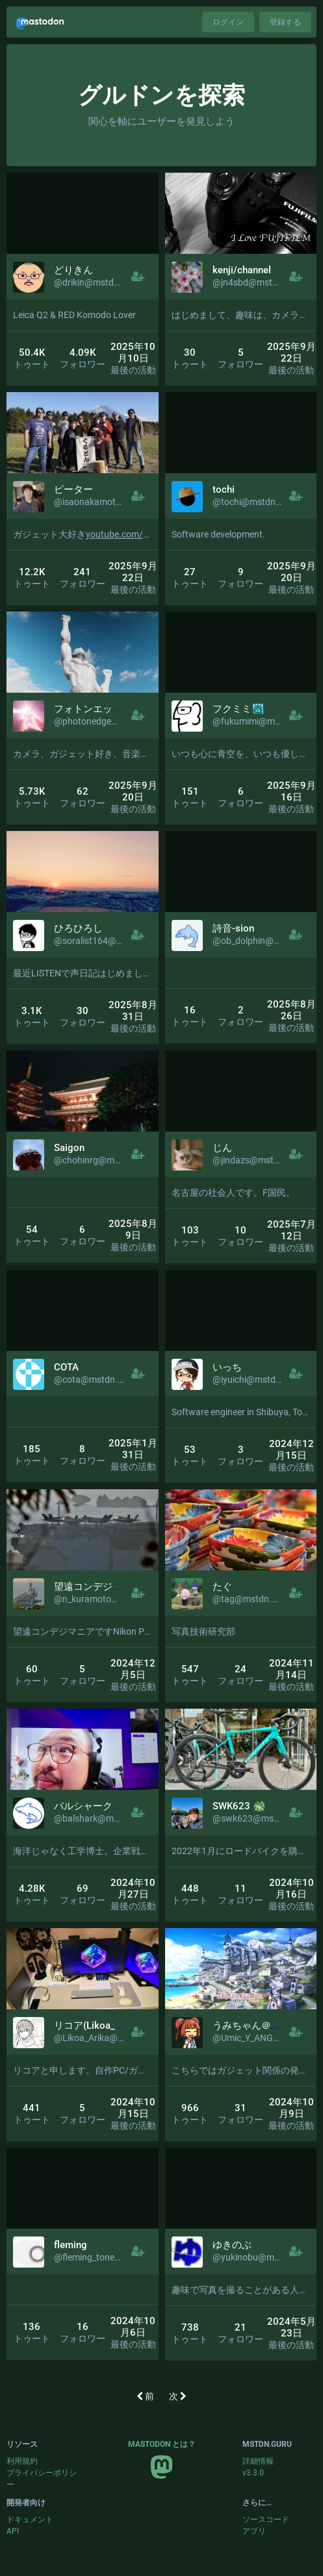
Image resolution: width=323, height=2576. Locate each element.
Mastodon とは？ (162, 2444)
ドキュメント (29, 2519)
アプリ (254, 2531)
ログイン (228, 22)
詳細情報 (258, 2461)
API (12, 2531)
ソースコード (265, 2519)
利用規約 (22, 2461)
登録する (285, 22)
